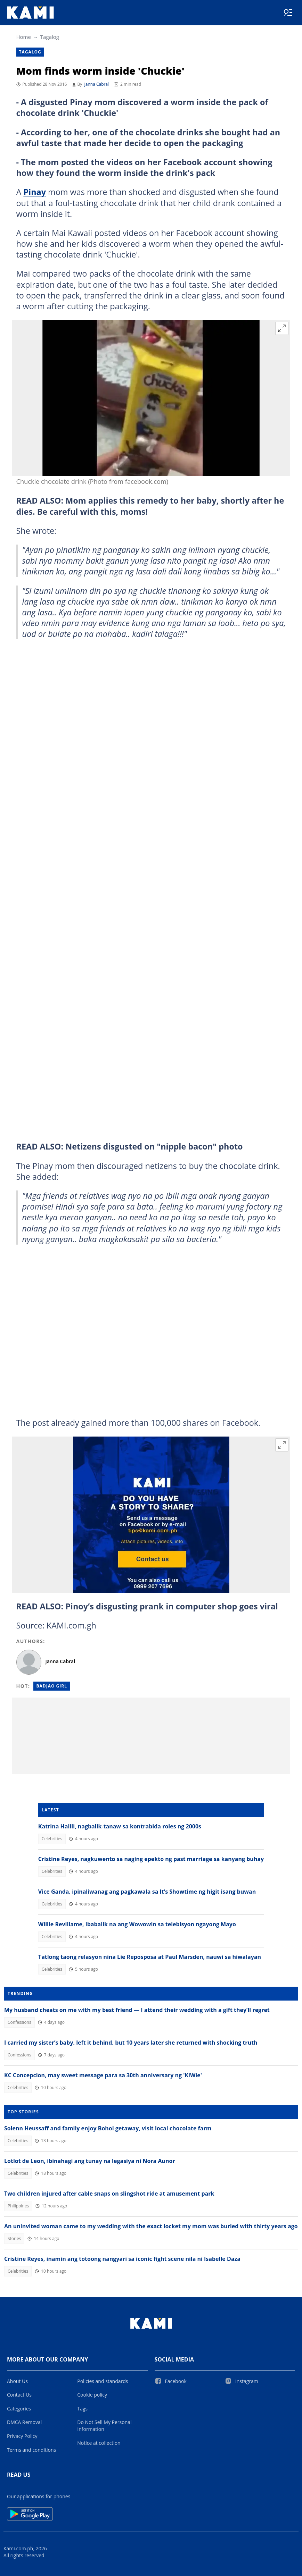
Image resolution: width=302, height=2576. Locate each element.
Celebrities (52, 1839)
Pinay (34, 191)
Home (23, 36)
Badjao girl (51, 1686)
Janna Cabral (96, 84)
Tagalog (49, 36)
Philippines (18, 2206)
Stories (14, 2238)
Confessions (19, 2022)
